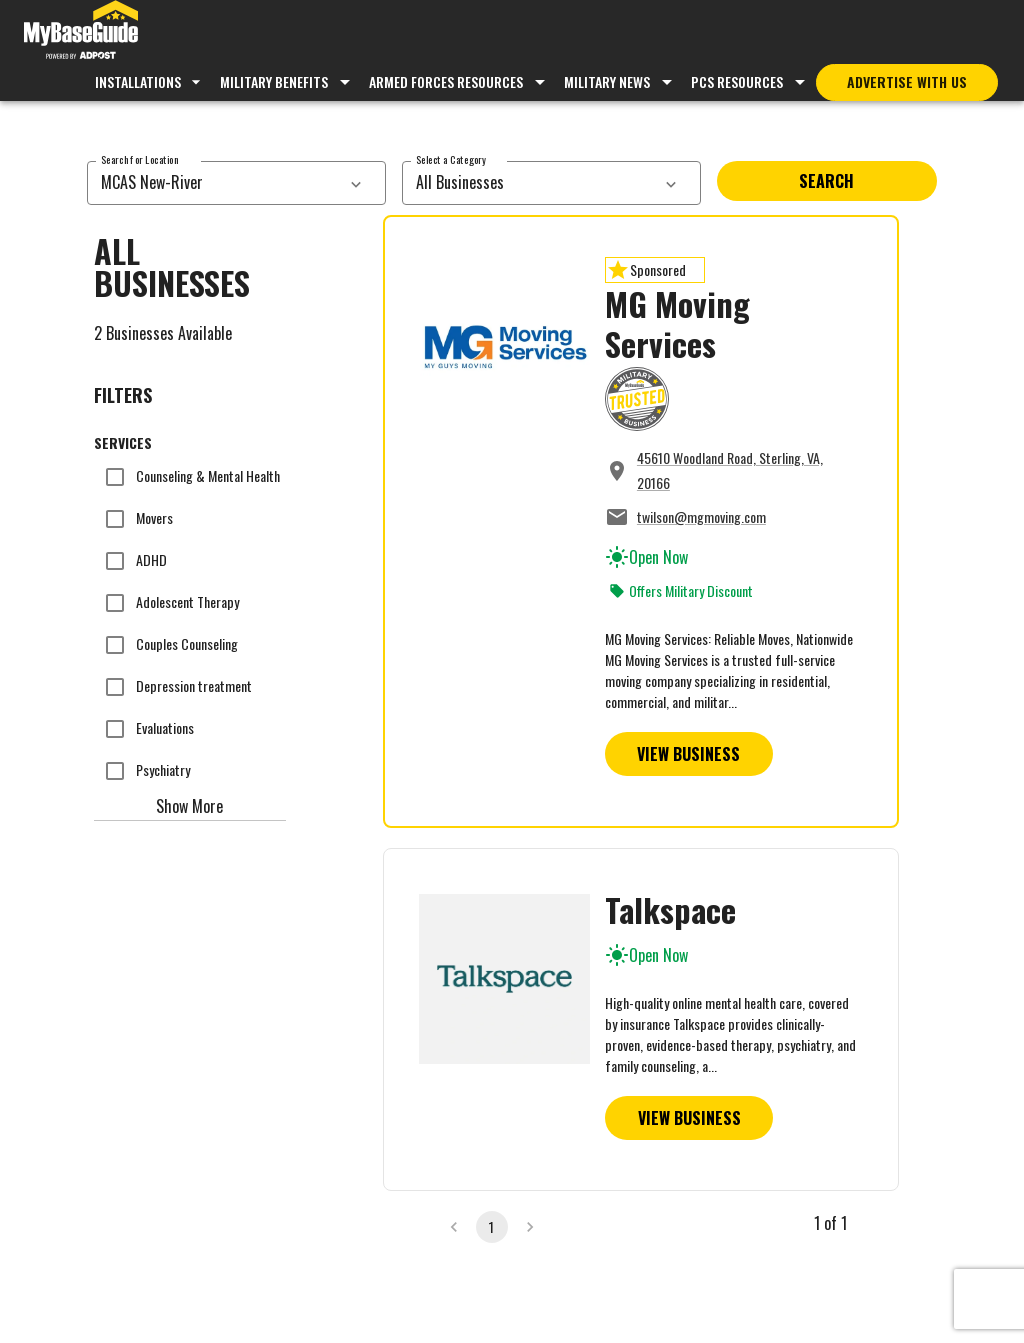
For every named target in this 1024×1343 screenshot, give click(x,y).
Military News (607, 81)
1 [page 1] (491, 1226)
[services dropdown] (356, 183)
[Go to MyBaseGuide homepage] (81, 32)
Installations (150, 81)
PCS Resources (737, 81)
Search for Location (139, 159)
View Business (688, 754)
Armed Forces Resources (446, 81)
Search (826, 181)
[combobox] (214, 183)
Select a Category (451, 159)
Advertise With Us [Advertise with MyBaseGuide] (907, 81)
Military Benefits (274, 81)
